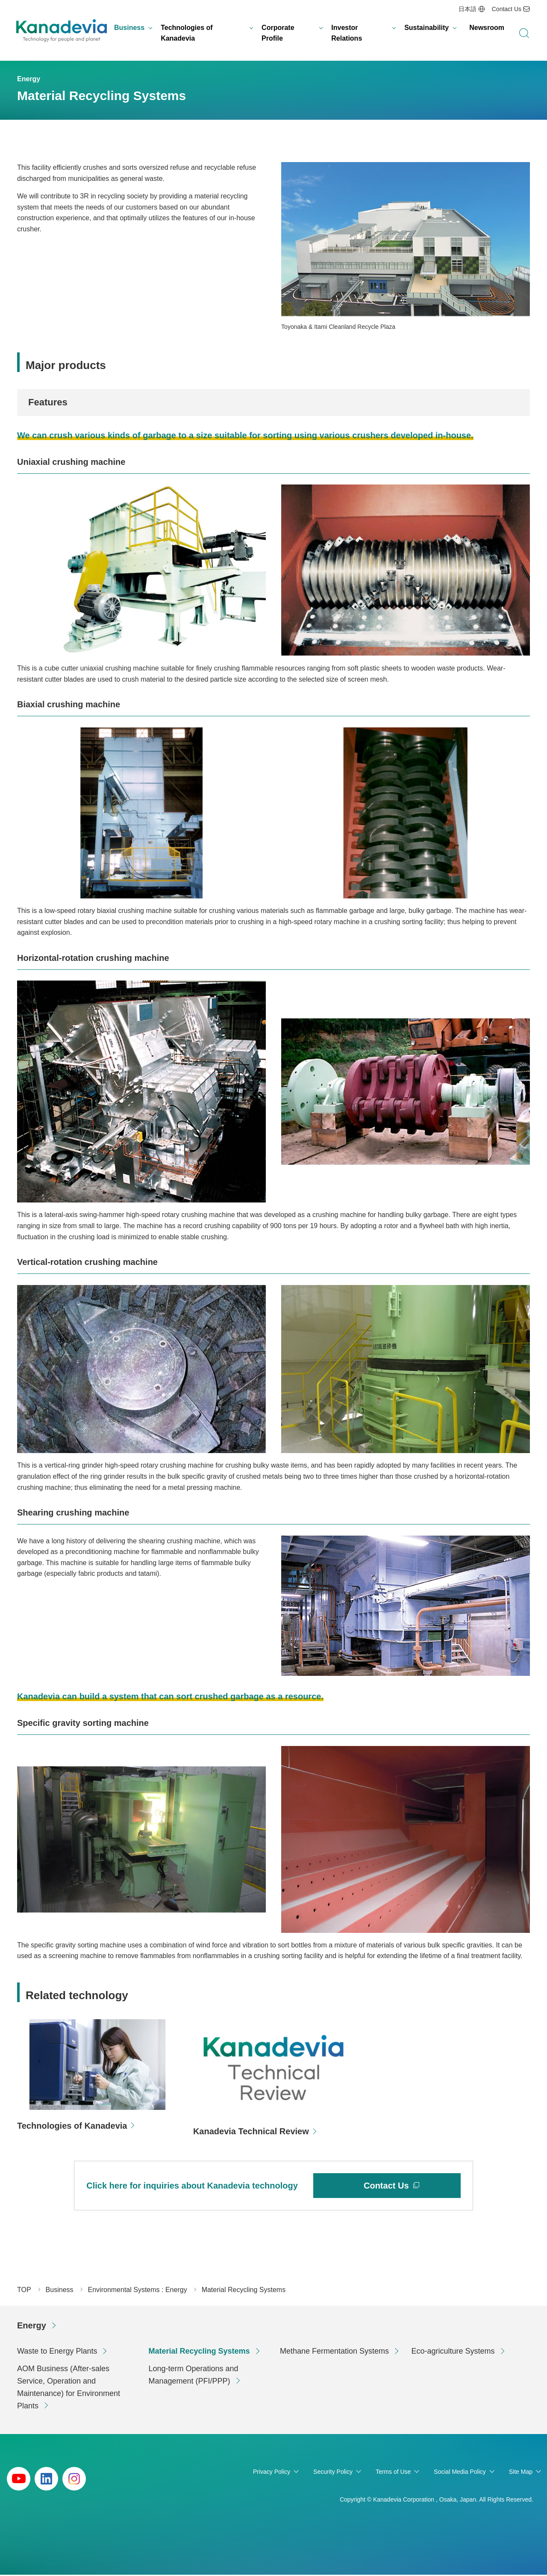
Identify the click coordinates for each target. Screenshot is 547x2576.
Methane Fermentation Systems (334, 2352)
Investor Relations (346, 33)
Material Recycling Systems (199, 2352)
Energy (31, 2326)
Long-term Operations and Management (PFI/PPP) (193, 2376)
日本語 (467, 9)
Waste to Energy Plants (57, 2352)
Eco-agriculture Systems (453, 2352)
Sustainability (426, 27)
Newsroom (486, 27)
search (524, 33)
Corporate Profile (278, 33)
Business (129, 27)
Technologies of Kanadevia (186, 33)
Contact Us (506, 9)
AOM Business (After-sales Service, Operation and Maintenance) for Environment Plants (68, 2388)
